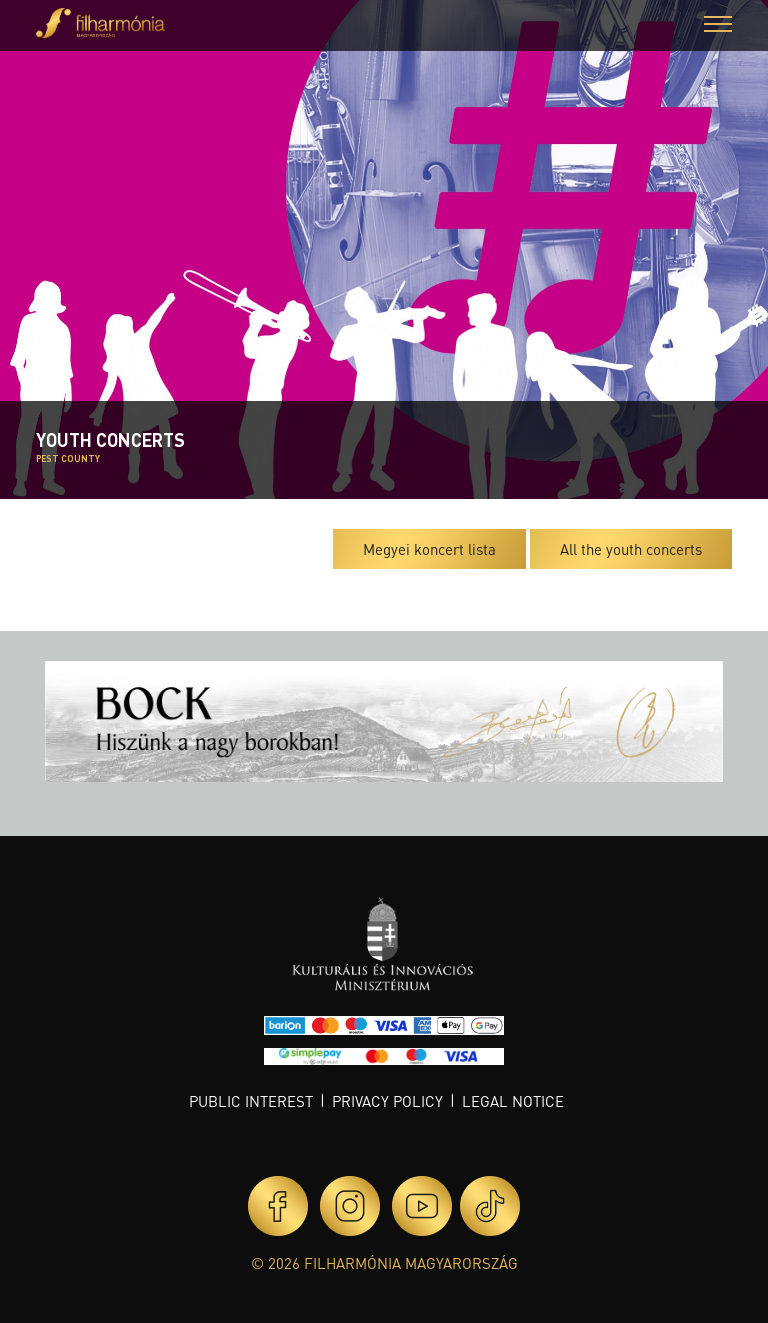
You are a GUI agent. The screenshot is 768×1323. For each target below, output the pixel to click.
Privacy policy (387, 1101)
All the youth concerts (631, 549)
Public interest (251, 1101)
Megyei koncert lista (429, 549)
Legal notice (513, 1101)
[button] (718, 26)
